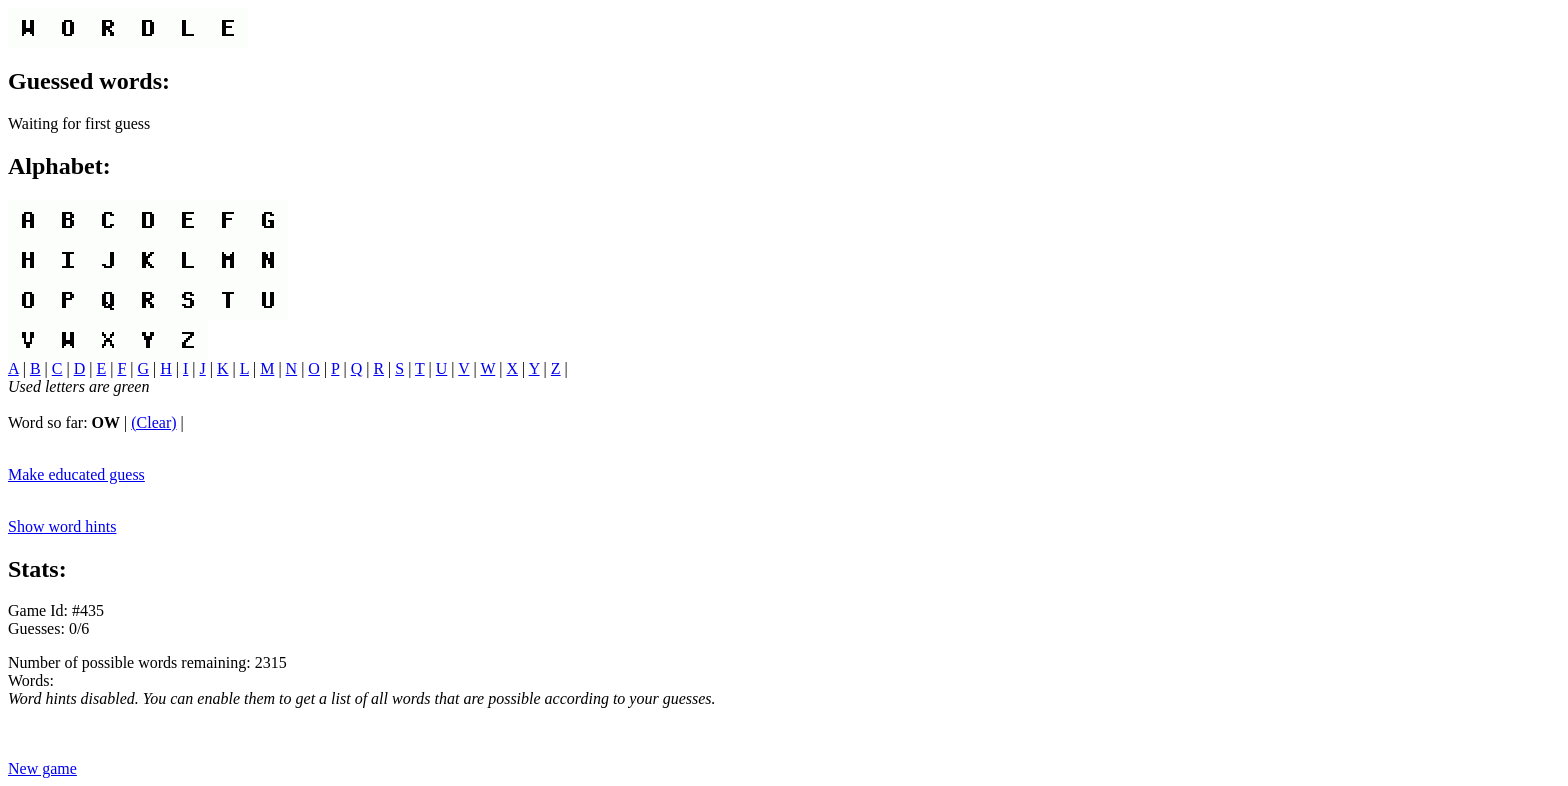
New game (42, 768)
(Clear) (153, 422)
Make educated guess (76, 474)
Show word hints (62, 526)
